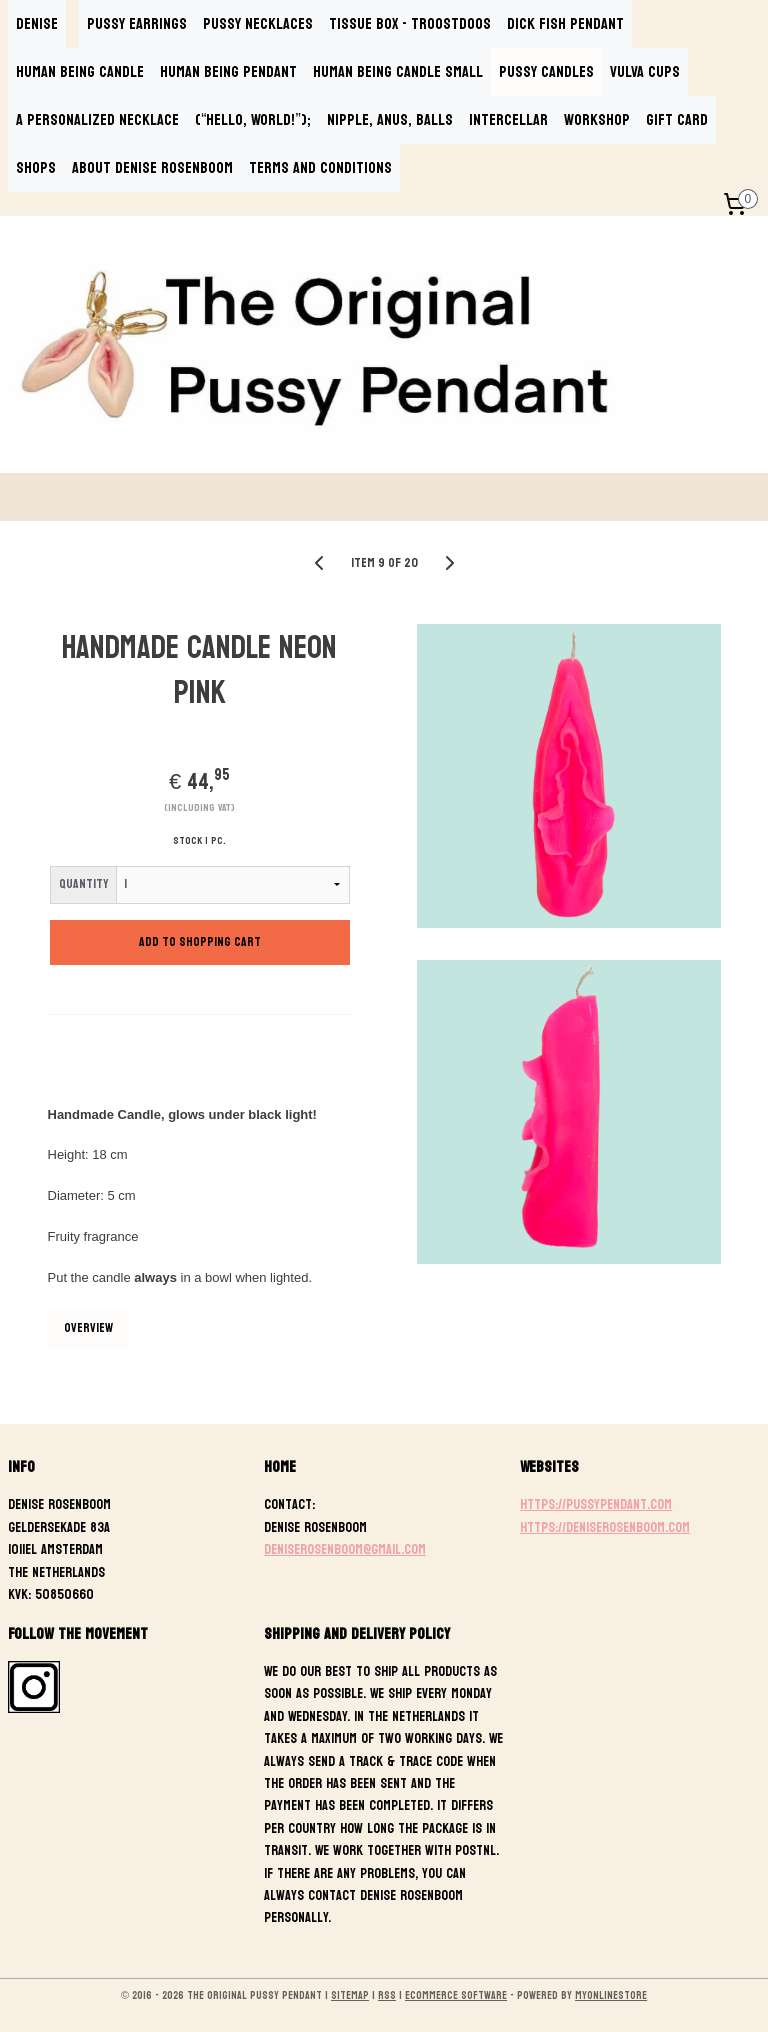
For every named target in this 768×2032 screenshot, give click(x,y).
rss (387, 1995)
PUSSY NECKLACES (258, 23)
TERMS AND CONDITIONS (320, 167)
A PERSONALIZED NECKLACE (97, 119)
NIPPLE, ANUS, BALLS (390, 119)
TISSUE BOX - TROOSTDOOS (410, 23)
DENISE (37, 23)
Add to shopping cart (200, 942)
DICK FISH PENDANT (565, 23)
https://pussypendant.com (596, 1504)
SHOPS (36, 167)
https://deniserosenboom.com (605, 1527)
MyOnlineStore (611, 1995)
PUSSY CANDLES (546, 71)
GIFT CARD (677, 119)
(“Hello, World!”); (253, 119)
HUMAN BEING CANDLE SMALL (398, 71)
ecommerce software (456, 1995)
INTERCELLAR (508, 119)
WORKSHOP (597, 119)
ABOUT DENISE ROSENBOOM (152, 167)
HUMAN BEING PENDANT (228, 71)
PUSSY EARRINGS (137, 23)
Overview (88, 1328)
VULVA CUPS (645, 71)
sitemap (350, 1995)
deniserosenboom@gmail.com (345, 1549)
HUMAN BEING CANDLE (80, 71)
